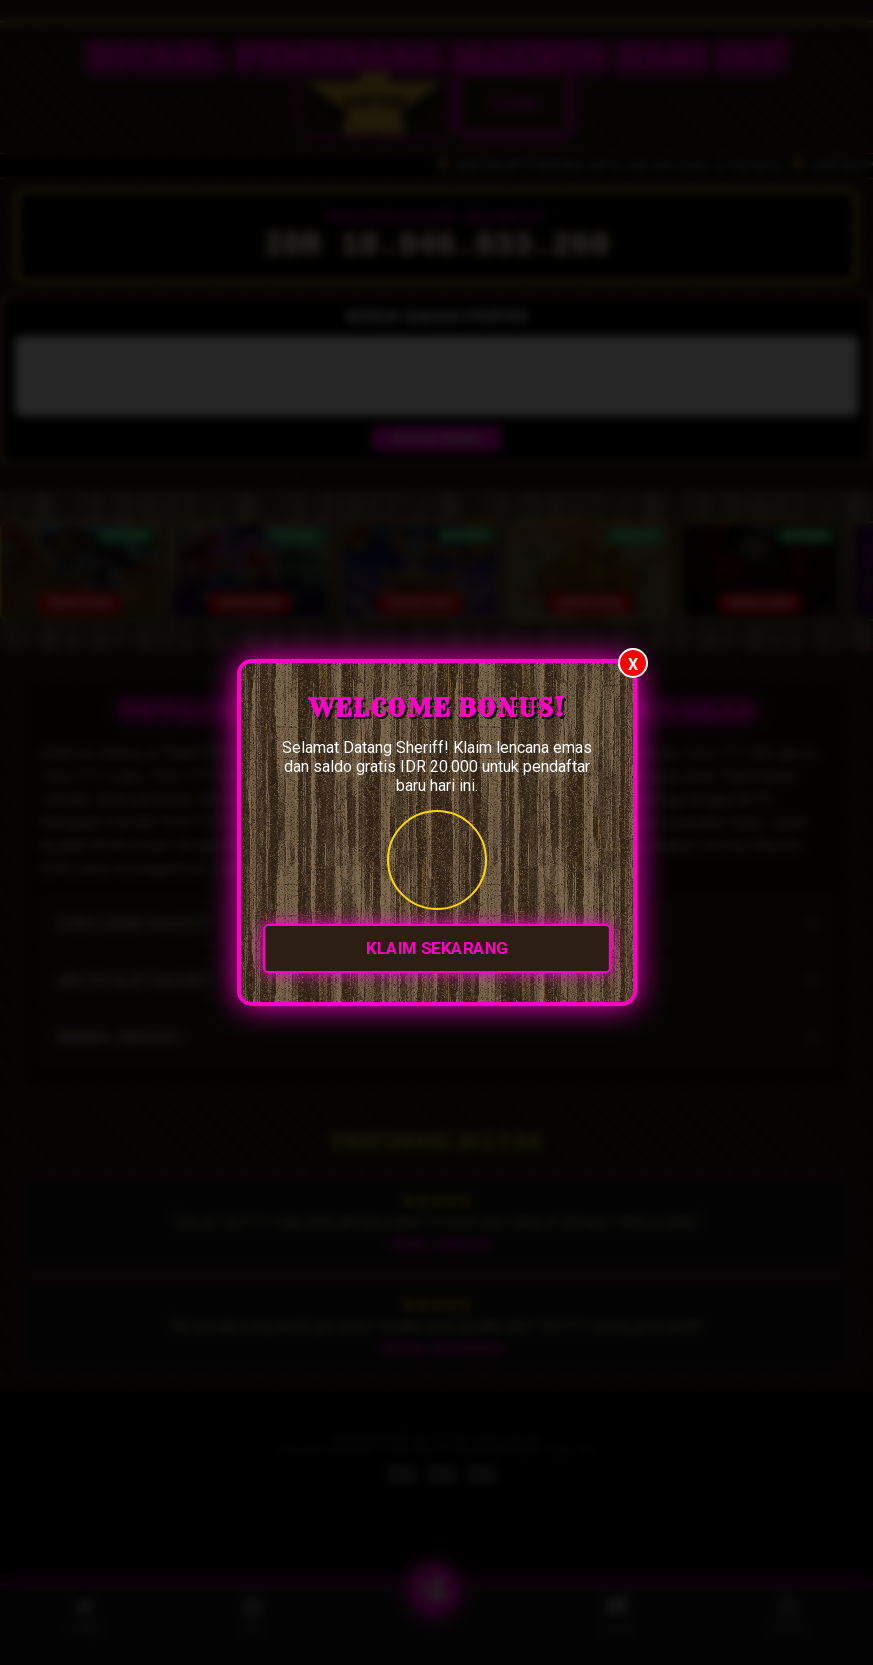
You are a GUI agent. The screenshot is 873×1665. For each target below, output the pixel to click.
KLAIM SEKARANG (437, 949)
